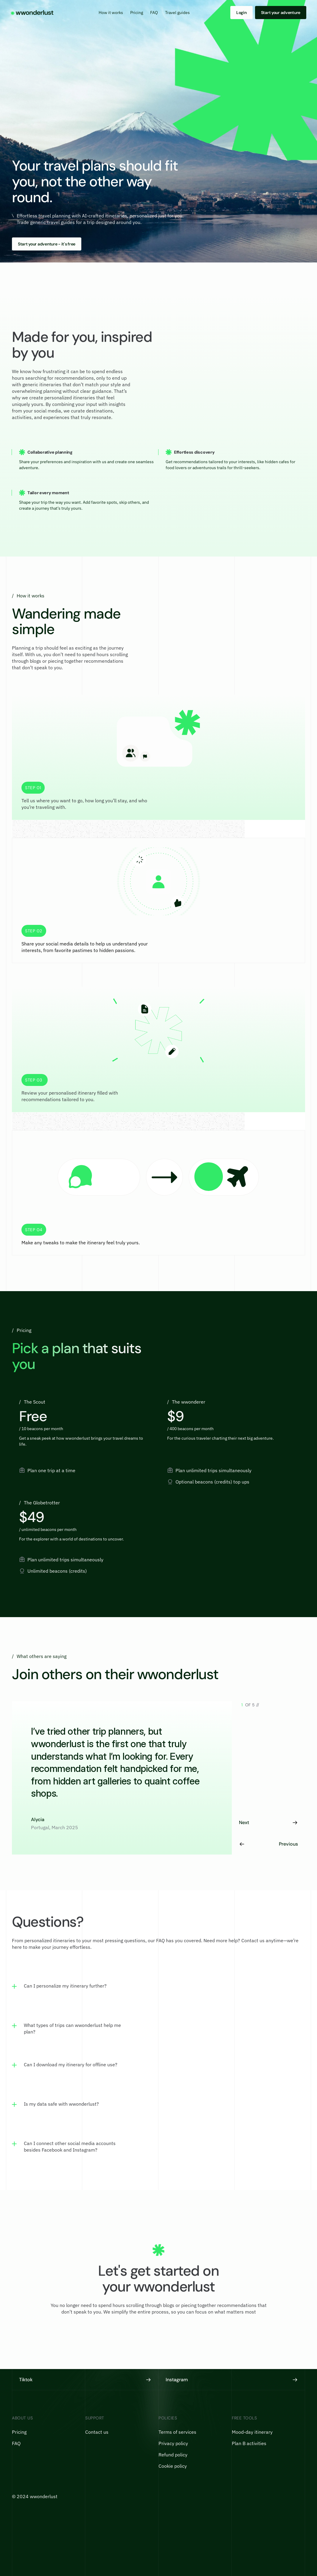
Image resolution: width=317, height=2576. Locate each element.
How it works (111, 12)
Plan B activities (249, 2443)
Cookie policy (172, 2466)
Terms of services (177, 2432)
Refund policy (172, 2455)
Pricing (136, 12)
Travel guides (177, 12)
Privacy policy (173, 2443)
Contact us (96, 2432)
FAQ (154, 12)
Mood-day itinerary (252, 2432)
